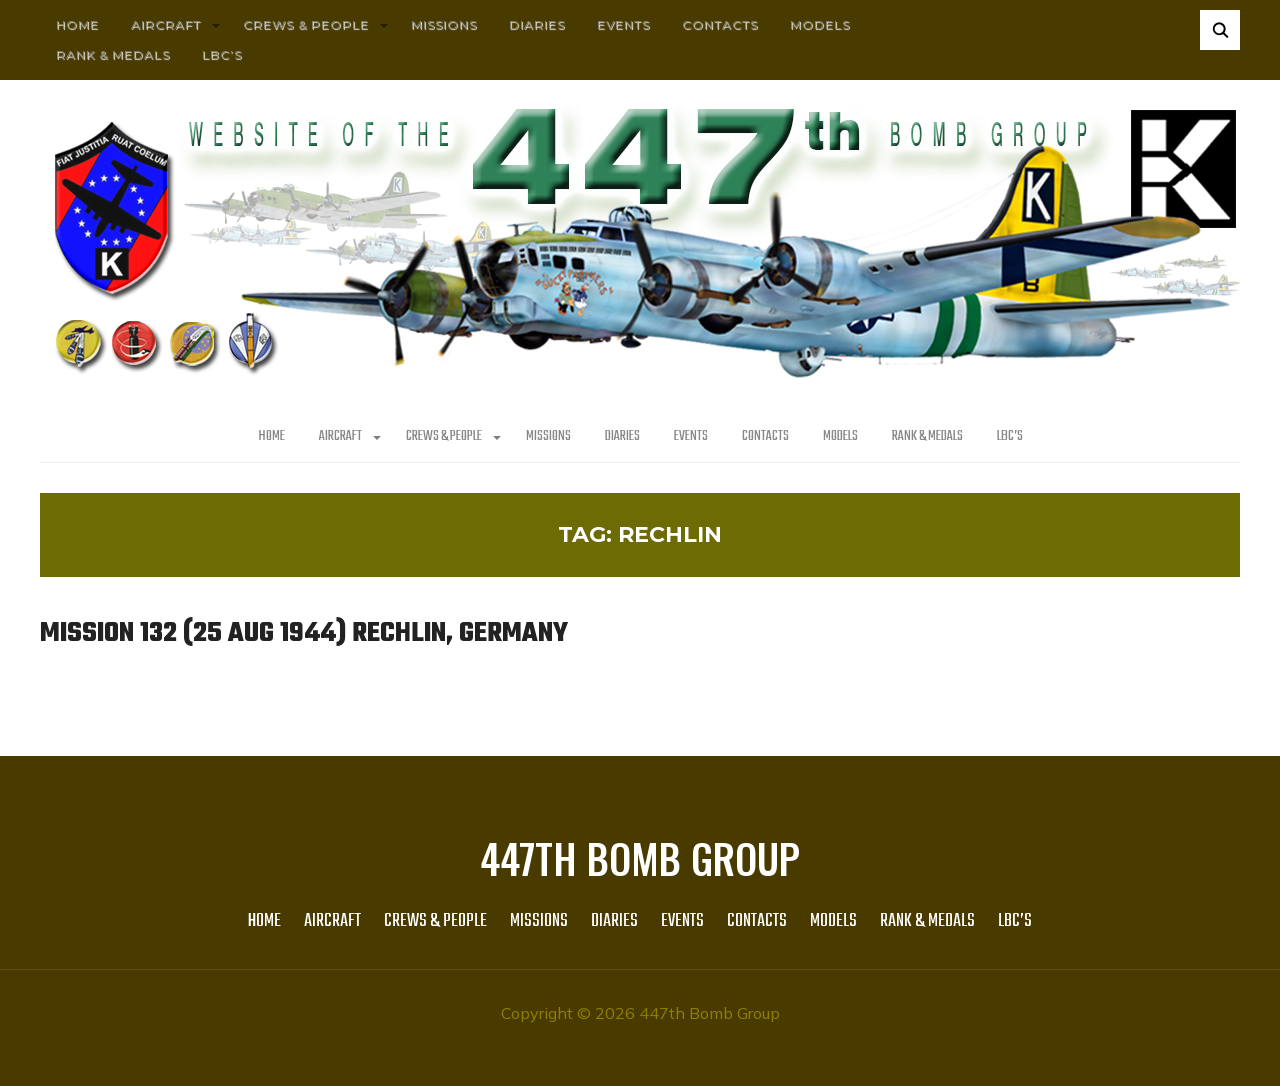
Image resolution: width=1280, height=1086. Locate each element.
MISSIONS (444, 24)
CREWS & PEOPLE (306, 24)
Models (820, 24)
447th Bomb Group (640, 857)
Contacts (720, 24)
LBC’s (222, 54)
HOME (77, 24)
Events (623, 24)
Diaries (537, 24)
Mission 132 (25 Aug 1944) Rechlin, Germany (306, 633)
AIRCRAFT (166, 24)
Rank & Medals (113, 54)
